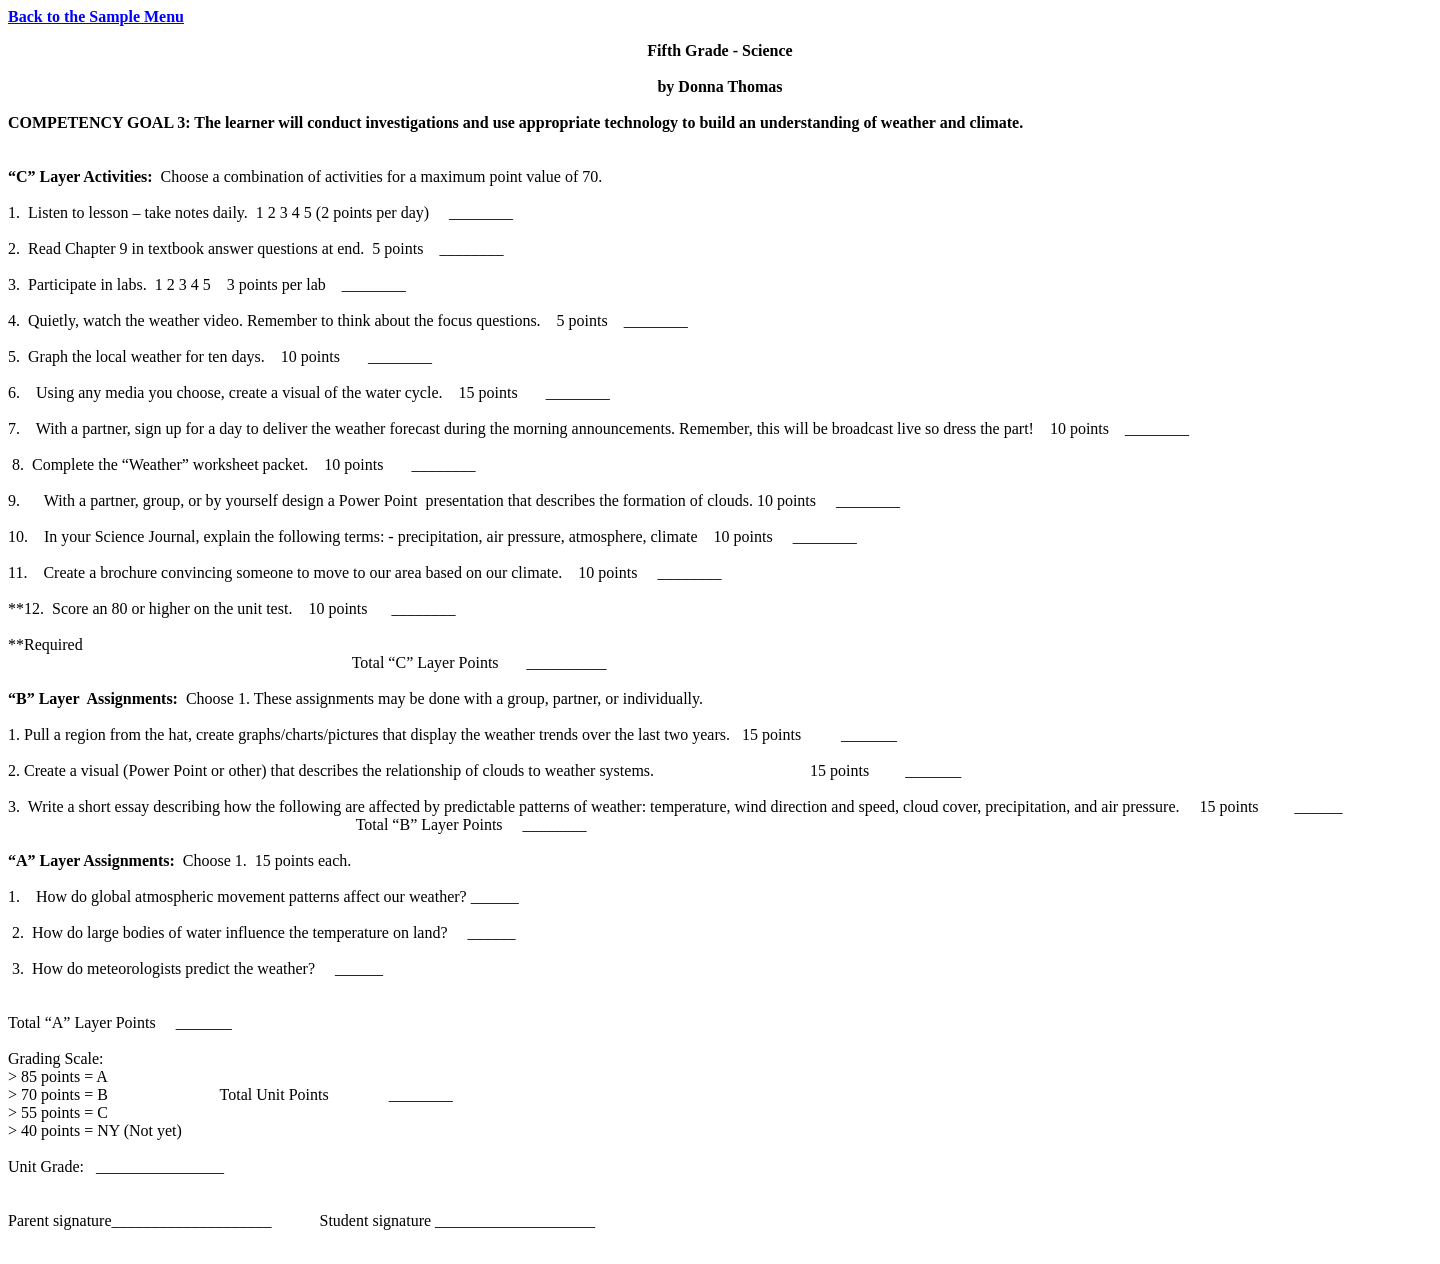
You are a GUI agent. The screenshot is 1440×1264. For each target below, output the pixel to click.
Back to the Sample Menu (96, 16)
